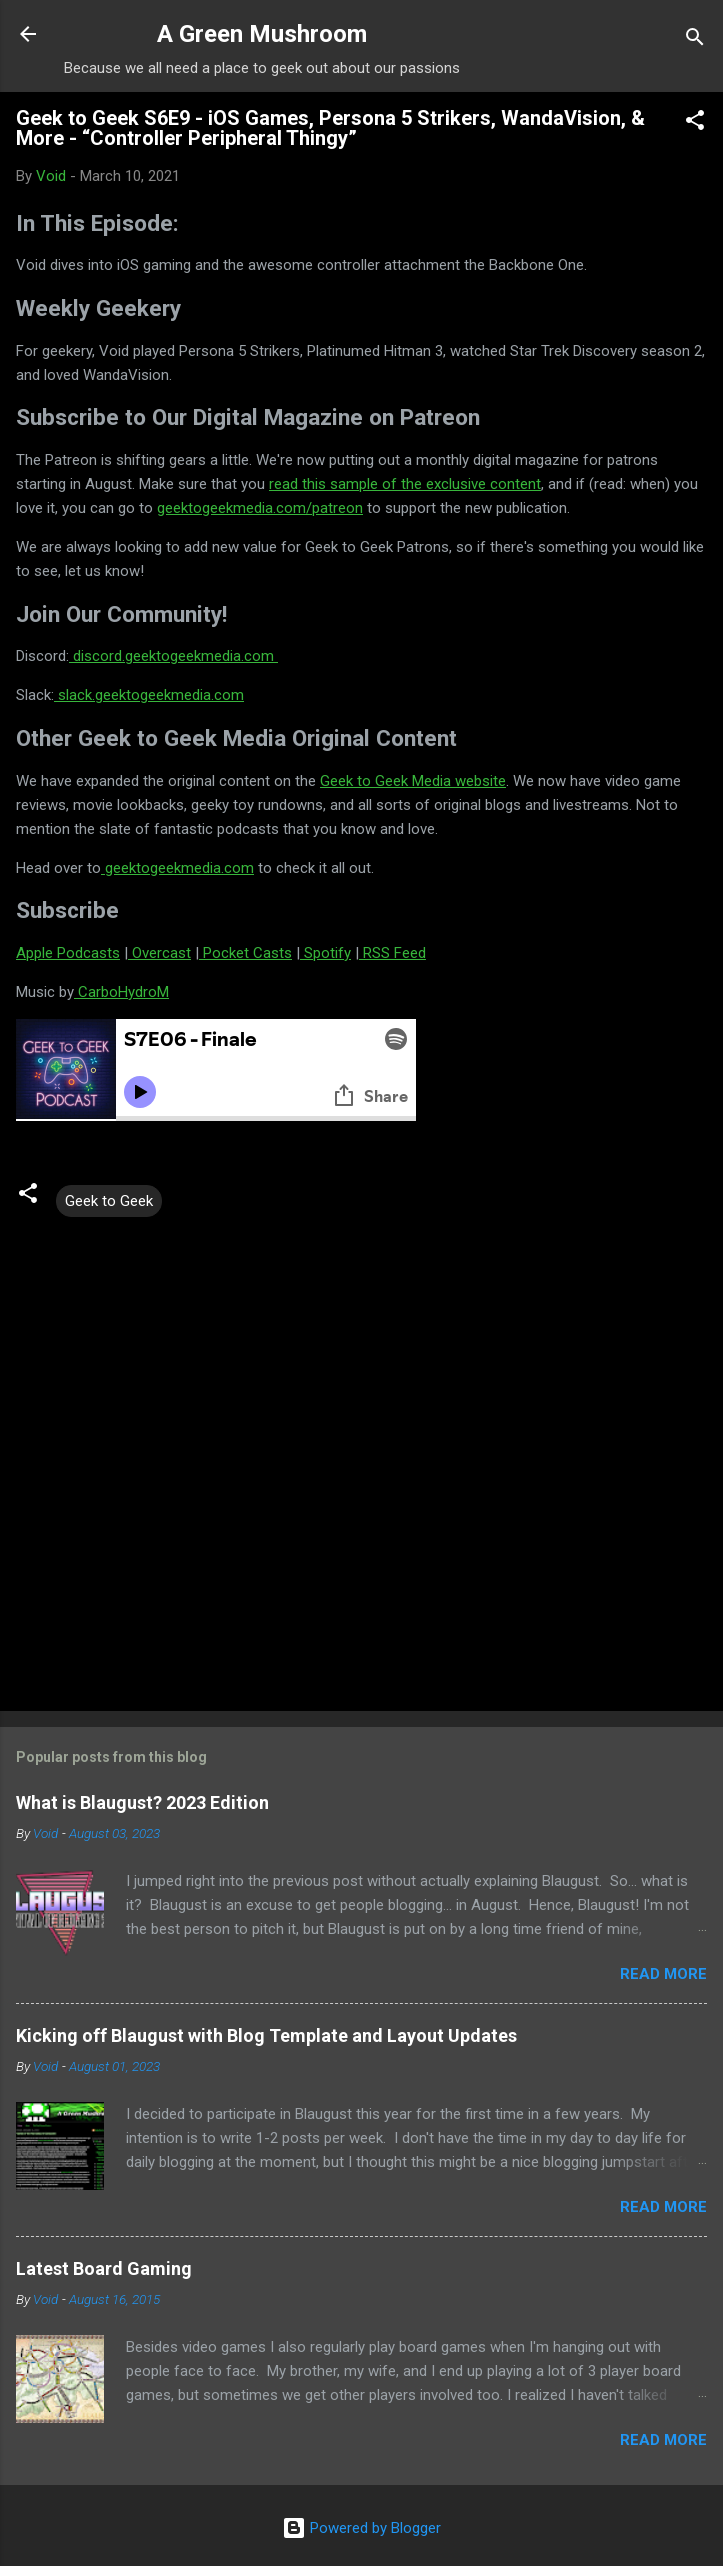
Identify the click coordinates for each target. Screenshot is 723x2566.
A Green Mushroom (262, 34)
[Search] (695, 40)
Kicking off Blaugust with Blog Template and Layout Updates (266, 2035)
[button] (695, 123)
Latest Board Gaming (104, 2268)
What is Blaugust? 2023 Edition (142, 1802)
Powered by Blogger (361, 2528)
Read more (663, 1974)
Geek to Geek (109, 1201)
